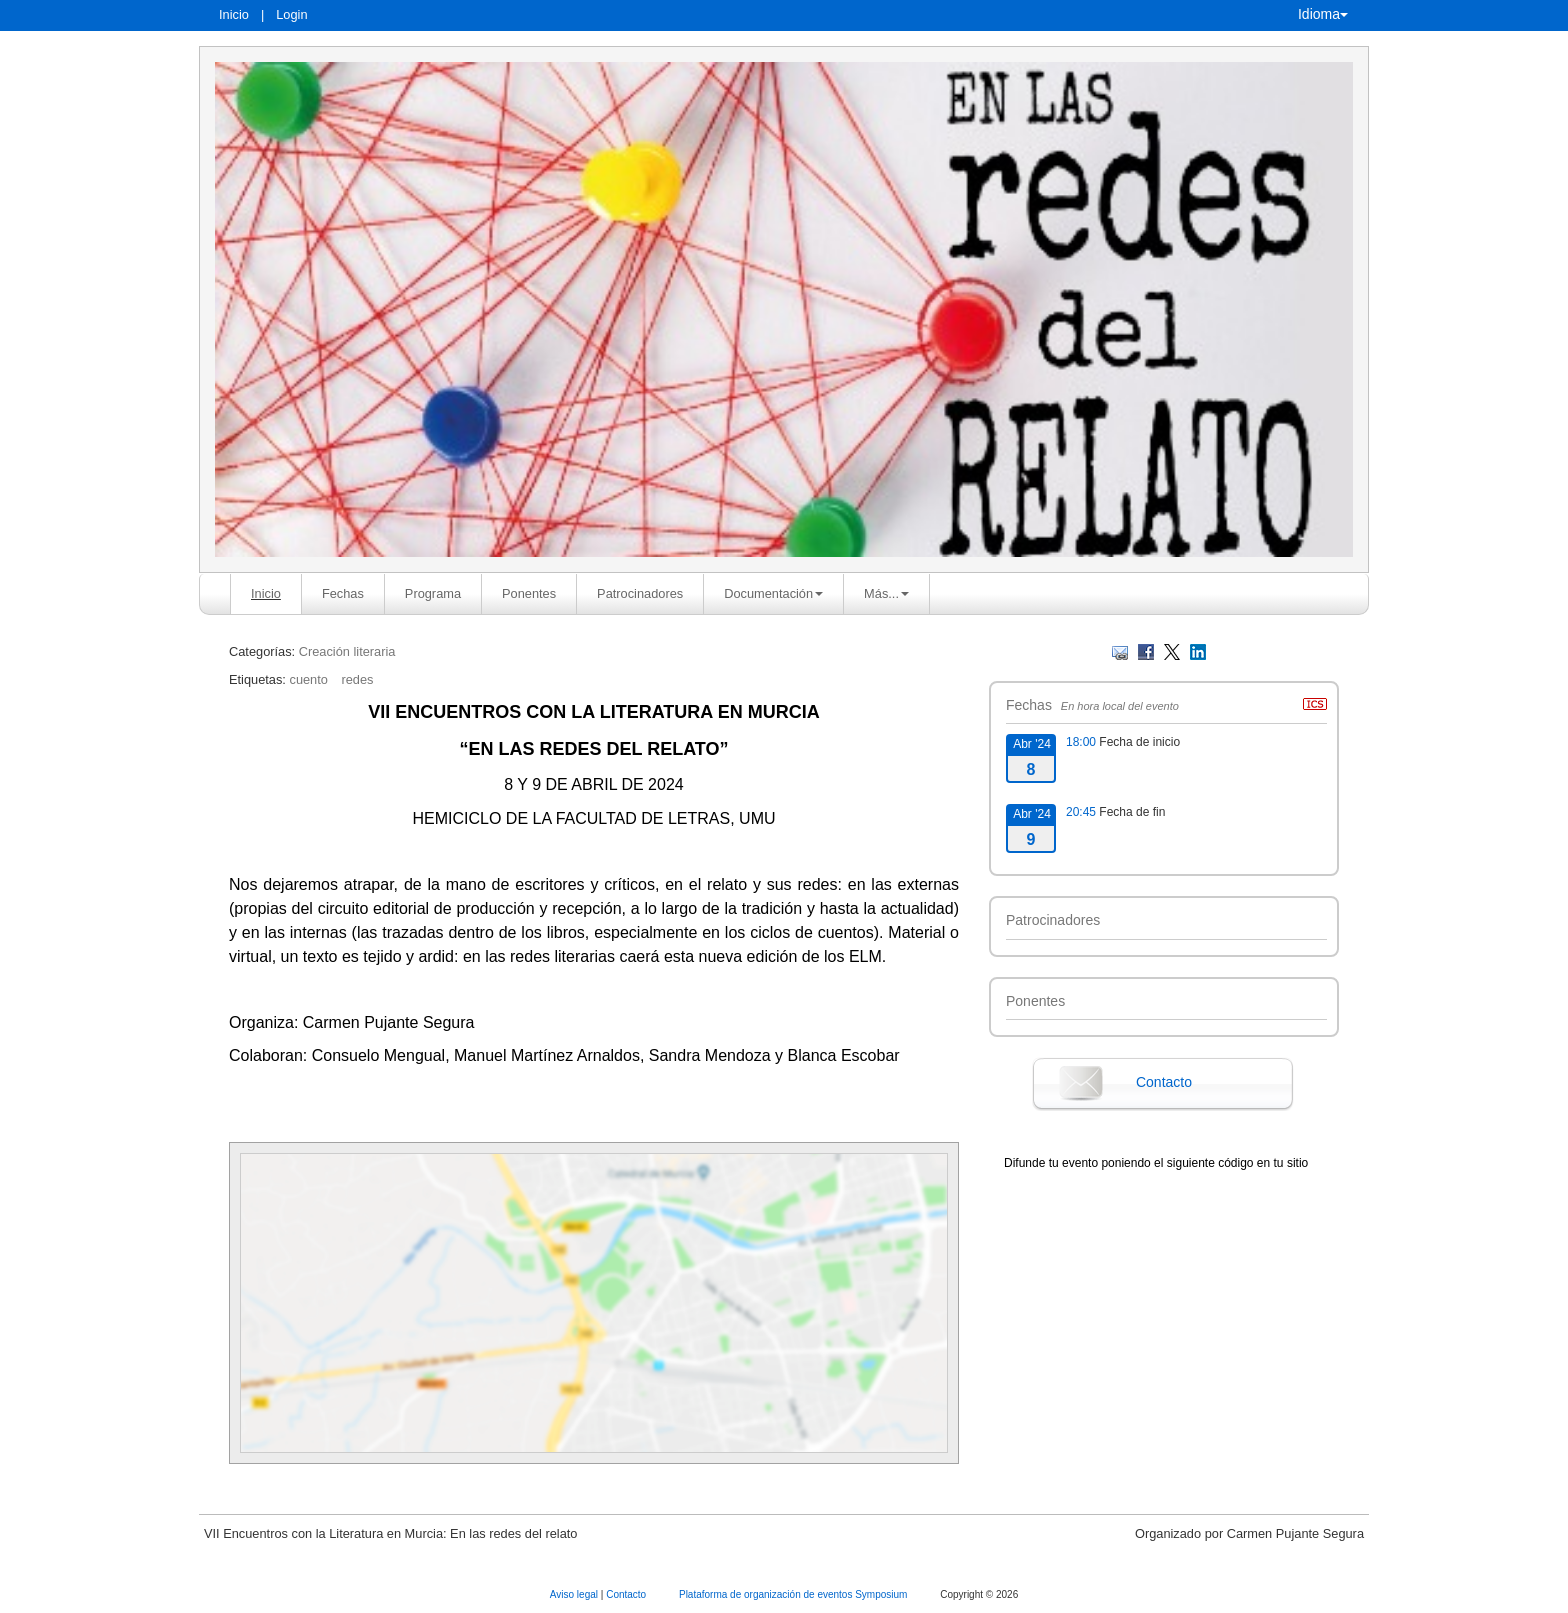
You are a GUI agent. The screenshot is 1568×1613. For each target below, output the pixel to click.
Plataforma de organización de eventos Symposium (794, 1594)
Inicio (234, 14)
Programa (433, 593)
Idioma (1323, 14)
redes (357, 679)
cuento (308, 679)
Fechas (343, 593)
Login (291, 14)
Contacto (1164, 1082)
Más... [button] (886, 593)
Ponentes (529, 593)
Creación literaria (347, 651)
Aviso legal (575, 1594)
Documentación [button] (773, 593)
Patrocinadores (640, 593)
